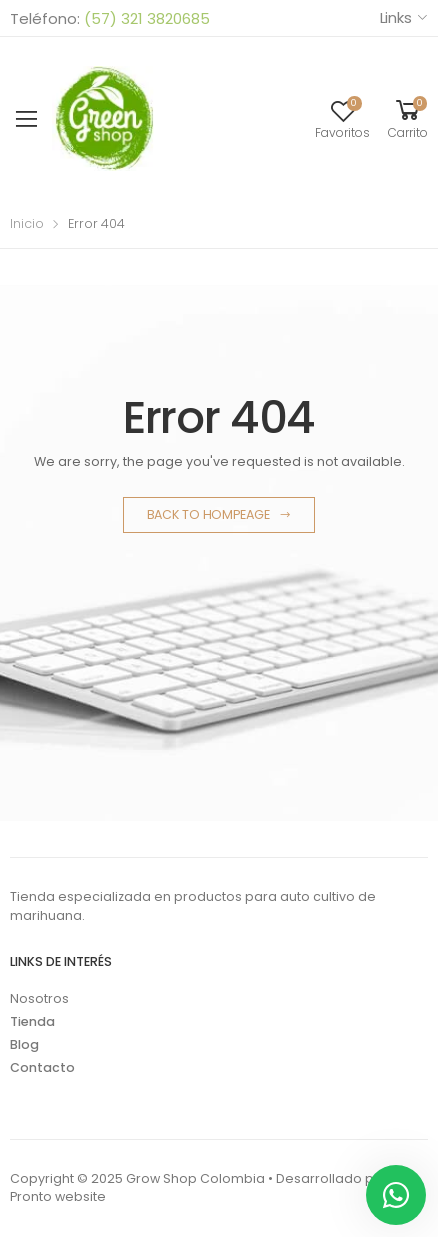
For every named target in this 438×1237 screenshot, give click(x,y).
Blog (24, 1044)
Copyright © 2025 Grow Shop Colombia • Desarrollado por (199, 1178)
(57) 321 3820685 (145, 18)
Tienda (32, 1021)
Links (396, 17)
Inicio (27, 223)
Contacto (42, 1067)
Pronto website (58, 1196)
